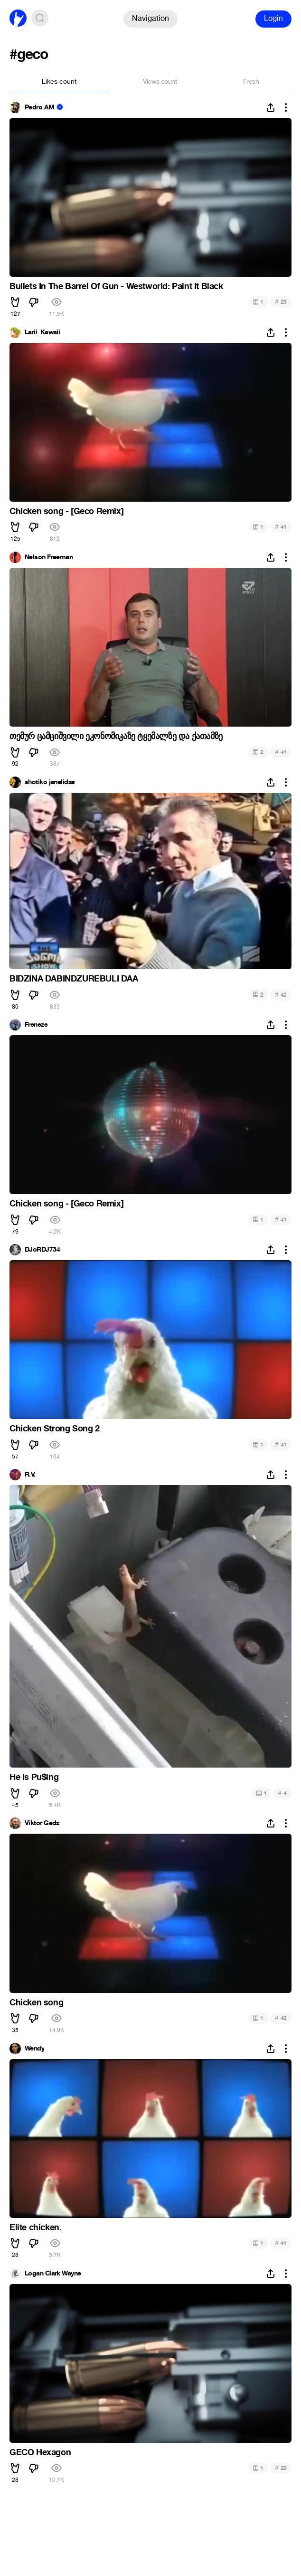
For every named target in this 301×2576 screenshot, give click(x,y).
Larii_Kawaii (42, 332)
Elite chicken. (35, 2227)
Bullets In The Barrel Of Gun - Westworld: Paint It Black (116, 286)
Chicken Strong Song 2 (54, 1428)
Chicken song (36, 2002)
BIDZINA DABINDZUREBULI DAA (73, 978)
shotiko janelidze (50, 782)
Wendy (34, 2048)
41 (281, 526)
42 (281, 994)
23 (281, 301)
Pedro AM (40, 107)
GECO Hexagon (40, 2452)
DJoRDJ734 (42, 1249)
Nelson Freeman (49, 557)
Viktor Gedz (42, 1823)
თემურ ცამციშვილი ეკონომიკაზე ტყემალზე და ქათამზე (116, 736)
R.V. (30, 1474)
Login (273, 18)
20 (281, 2467)
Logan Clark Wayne (53, 2273)
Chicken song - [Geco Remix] (66, 511)
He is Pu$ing (33, 1777)
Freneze (36, 1024)
